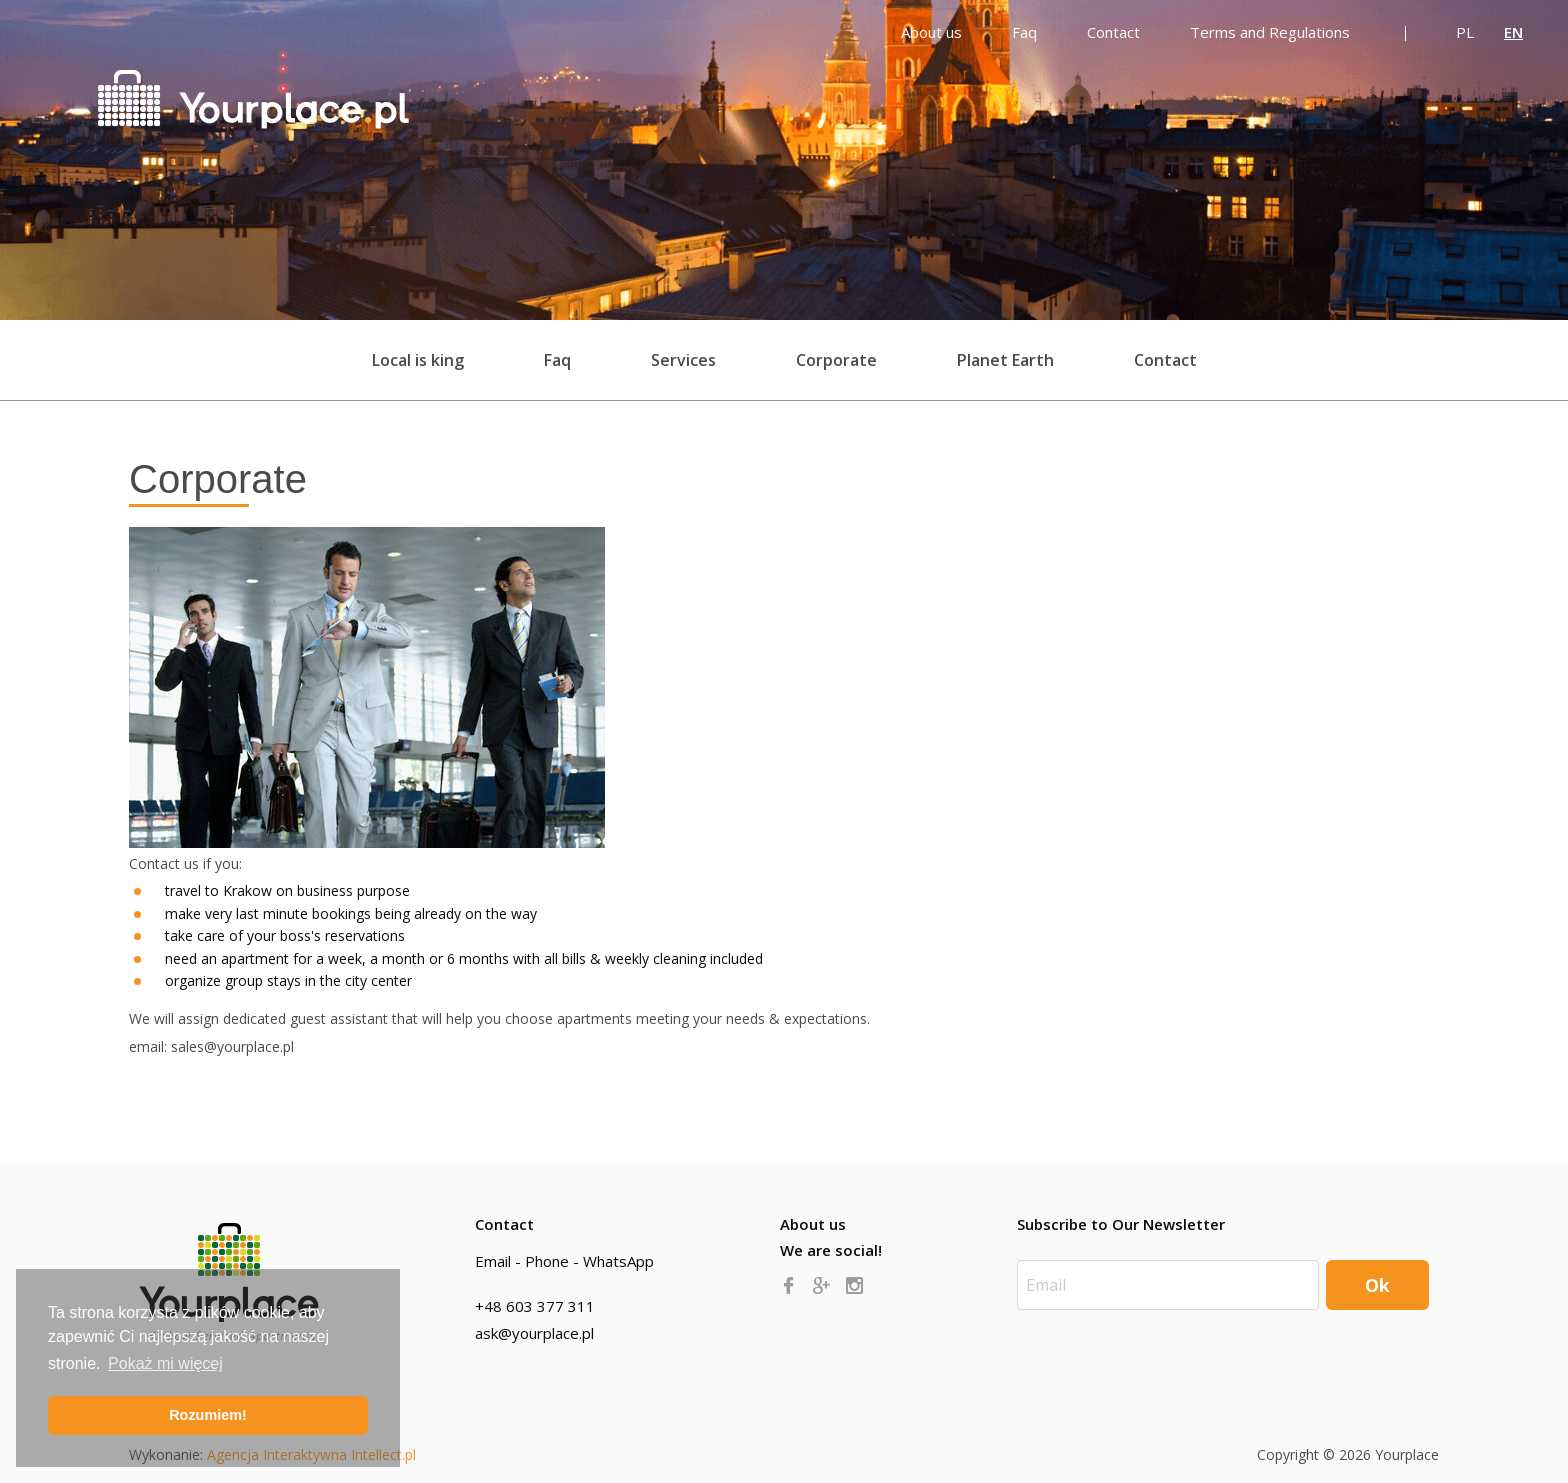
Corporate (836, 360)
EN (1513, 32)
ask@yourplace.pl (534, 1333)
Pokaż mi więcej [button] (165, 1363)
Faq (557, 360)
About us (813, 1224)
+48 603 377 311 (535, 1306)
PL (1465, 32)
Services (683, 360)
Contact (1165, 360)
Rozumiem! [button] (208, 1415)
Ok (1377, 1285)
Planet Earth (1005, 360)
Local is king (418, 360)
